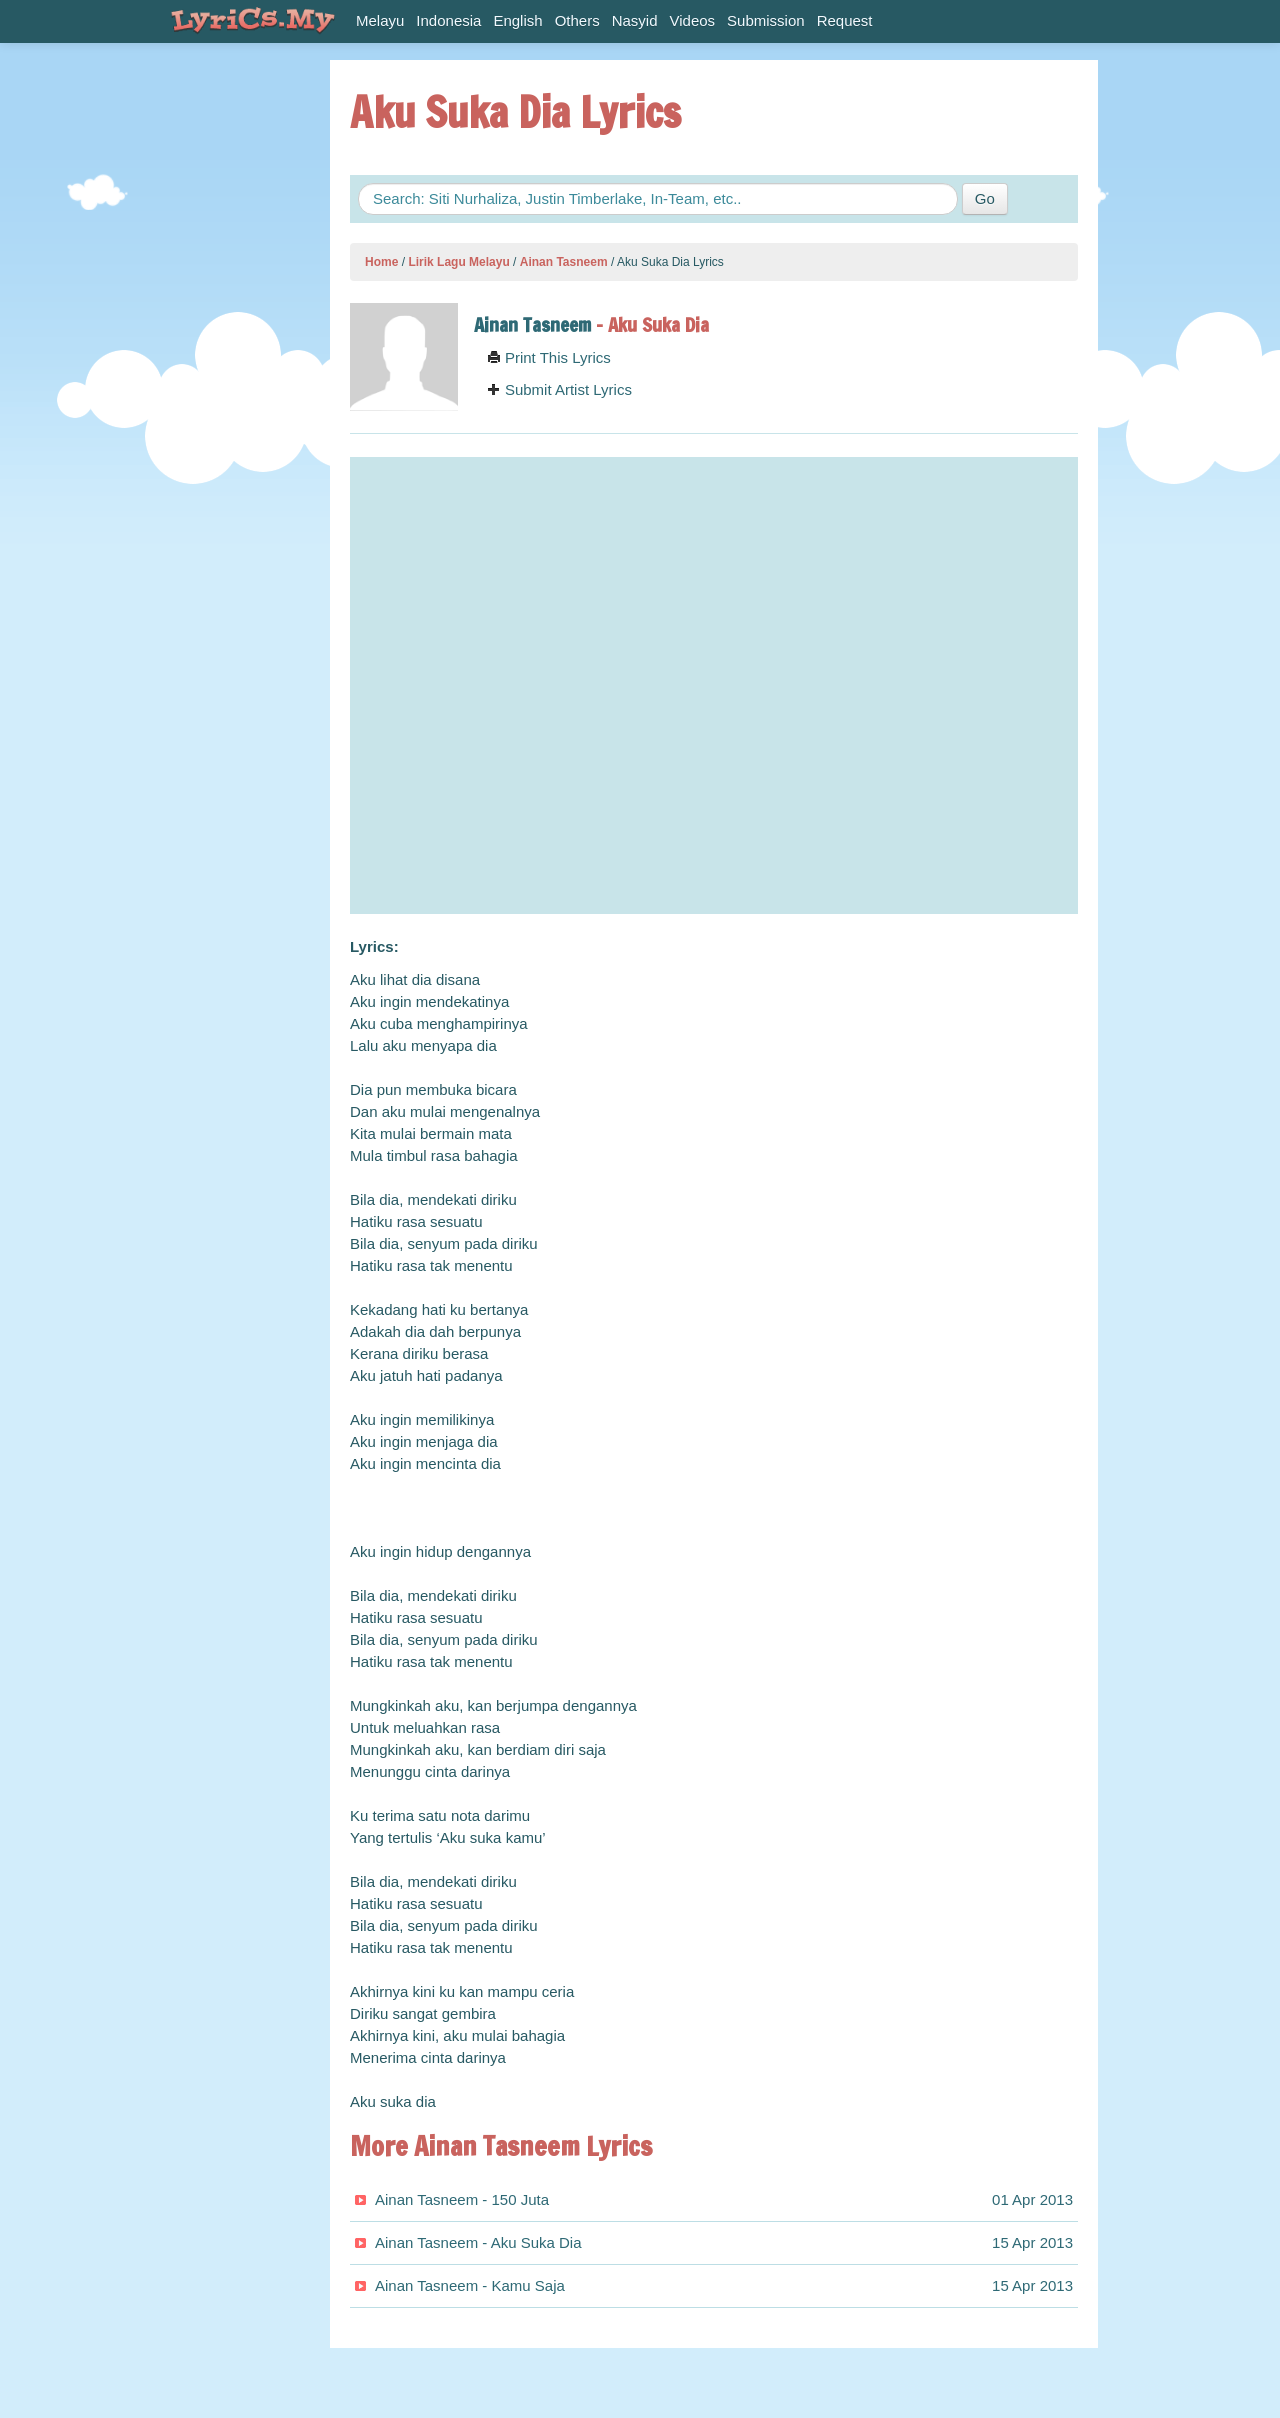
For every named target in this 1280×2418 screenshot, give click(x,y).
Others (577, 20)
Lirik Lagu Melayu (458, 262)
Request (845, 20)
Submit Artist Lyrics (559, 389)
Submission (766, 20)
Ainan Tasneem (564, 262)
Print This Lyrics (549, 357)
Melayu (380, 20)
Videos (693, 20)
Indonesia (448, 20)
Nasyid (635, 20)
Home (381, 262)
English (517, 20)
